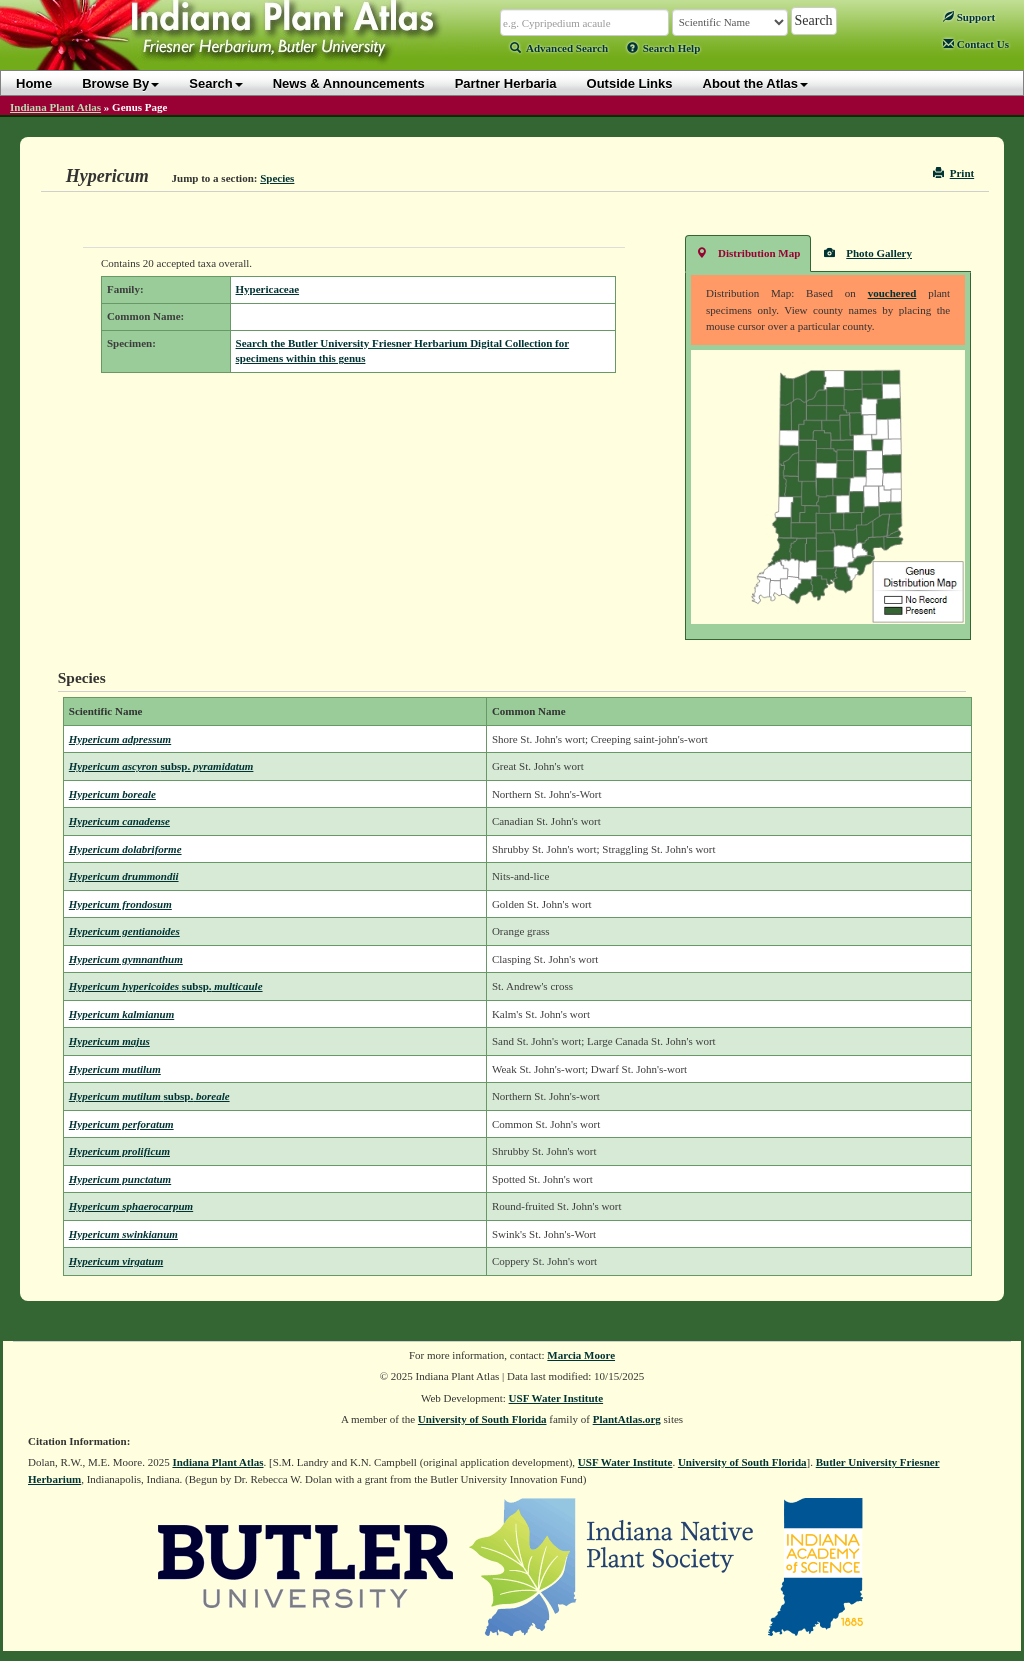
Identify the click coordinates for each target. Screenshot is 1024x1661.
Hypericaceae (268, 289)
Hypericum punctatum (120, 1179)
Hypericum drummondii (124, 876)
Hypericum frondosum (120, 904)
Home (34, 83)
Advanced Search (559, 48)
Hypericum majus (109, 1041)
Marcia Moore (581, 1355)
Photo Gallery (868, 252)
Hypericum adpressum (120, 739)
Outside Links (630, 83)
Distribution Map (748, 252)
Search (215, 83)
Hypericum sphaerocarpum (131, 1206)
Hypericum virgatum (116, 1261)
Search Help (664, 48)
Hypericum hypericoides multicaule (166, 986)
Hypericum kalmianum (121, 1014)
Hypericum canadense (119, 821)
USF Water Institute (556, 1398)
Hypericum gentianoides (124, 931)
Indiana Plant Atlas (55, 107)
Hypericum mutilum (115, 1069)
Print (953, 173)
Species (277, 178)
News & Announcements (349, 83)
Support (969, 17)
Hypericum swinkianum (123, 1234)
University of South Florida (482, 1419)
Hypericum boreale (112, 794)
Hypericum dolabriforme (125, 849)
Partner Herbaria (506, 83)
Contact (976, 44)
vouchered (892, 293)
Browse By (120, 83)
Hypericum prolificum (119, 1151)
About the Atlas (756, 83)
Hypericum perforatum (121, 1124)
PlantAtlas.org (627, 1419)
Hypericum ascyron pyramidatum (161, 766)
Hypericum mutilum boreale (149, 1096)
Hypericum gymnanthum (126, 959)
